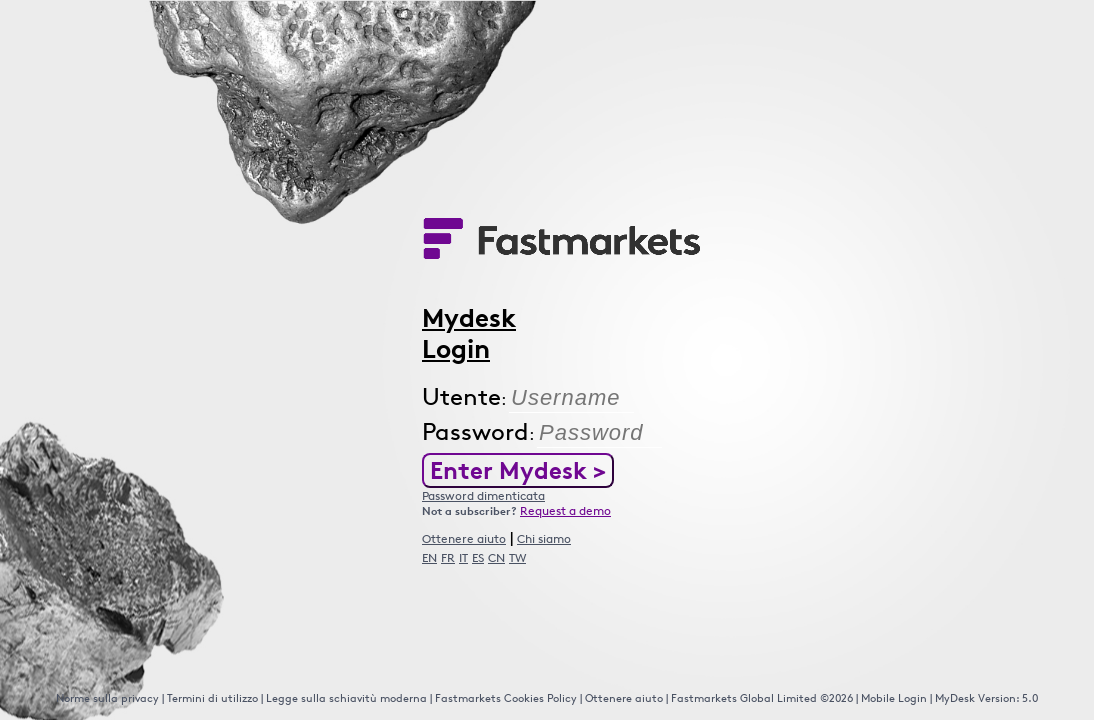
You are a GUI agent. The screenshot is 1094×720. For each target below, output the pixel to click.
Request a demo (565, 510)
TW (517, 557)
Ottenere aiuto (464, 538)
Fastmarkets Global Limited (745, 697)
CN (496, 557)
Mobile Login (894, 697)
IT (463, 557)
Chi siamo (544, 538)
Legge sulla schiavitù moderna (346, 697)
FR (448, 557)
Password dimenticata (483, 495)
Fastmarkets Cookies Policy (506, 697)
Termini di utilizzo (212, 697)
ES (478, 557)
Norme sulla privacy (107, 697)
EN (429, 557)
